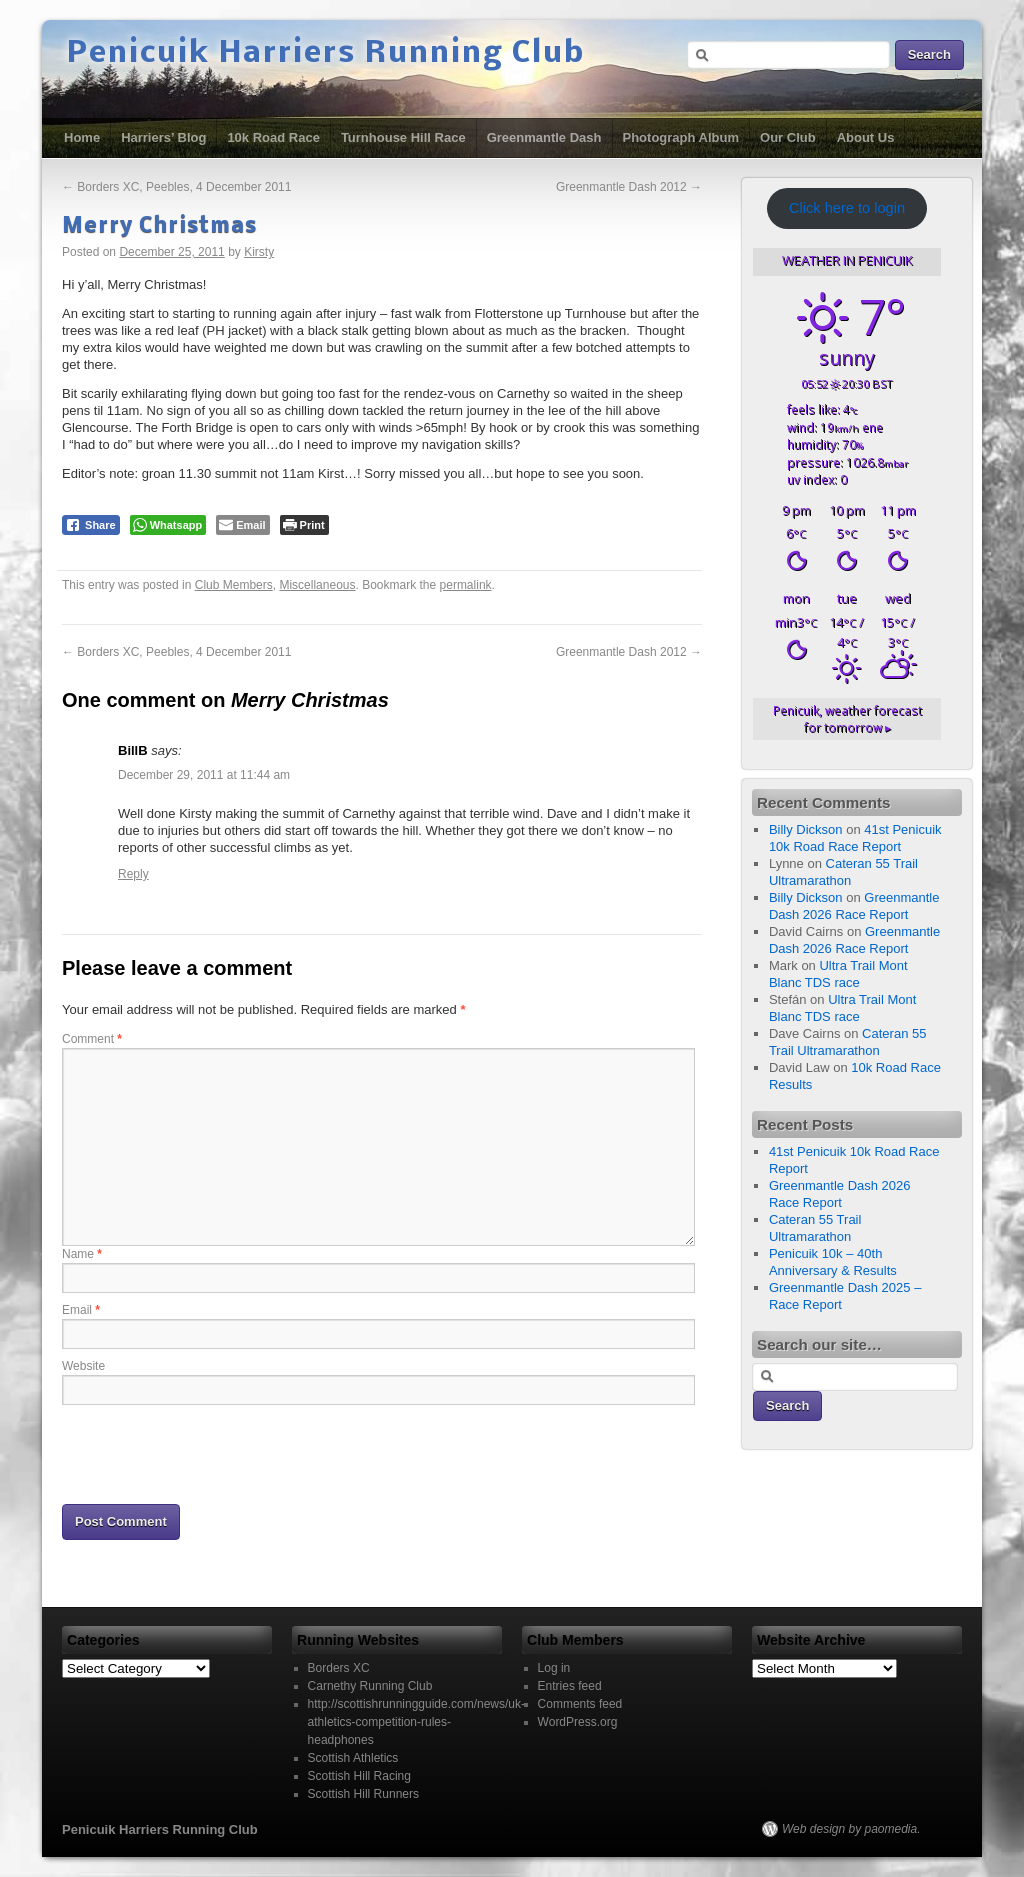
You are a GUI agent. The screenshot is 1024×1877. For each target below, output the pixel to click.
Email (81, 1310)
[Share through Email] (242, 525)
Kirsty (259, 252)
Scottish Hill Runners (363, 1794)
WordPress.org (578, 1722)
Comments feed (580, 1704)
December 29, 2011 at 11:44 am (204, 775)
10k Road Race (273, 137)
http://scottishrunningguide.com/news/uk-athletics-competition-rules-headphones (416, 1722)
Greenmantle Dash (544, 137)
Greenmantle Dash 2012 (629, 187)
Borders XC (339, 1668)
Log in (554, 1668)
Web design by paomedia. (851, 1829)
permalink (466, 585)
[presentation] (214, 1453)
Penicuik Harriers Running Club (326, 54)
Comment (92, 1039)
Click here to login (847, 208)
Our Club (788, 137)
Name (82, 1254)
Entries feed (570, 1686)
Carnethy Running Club (370, 1686)
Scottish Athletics (353, 1758)
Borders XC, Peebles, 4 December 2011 (176, 187)
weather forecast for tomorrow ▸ (847, 719)
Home (82, 137)
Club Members (234, 585)
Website (83, 1366)
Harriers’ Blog (163, 137)
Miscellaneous (317, 585)
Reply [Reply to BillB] (133, 874)
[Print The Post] (304, 525)
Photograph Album (681, 137)
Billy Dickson (806, 829)
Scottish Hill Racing (359, 1776)
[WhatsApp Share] (168, 525)
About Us (866, 137)
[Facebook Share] (91, 525)
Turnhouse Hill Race (403, 137)
